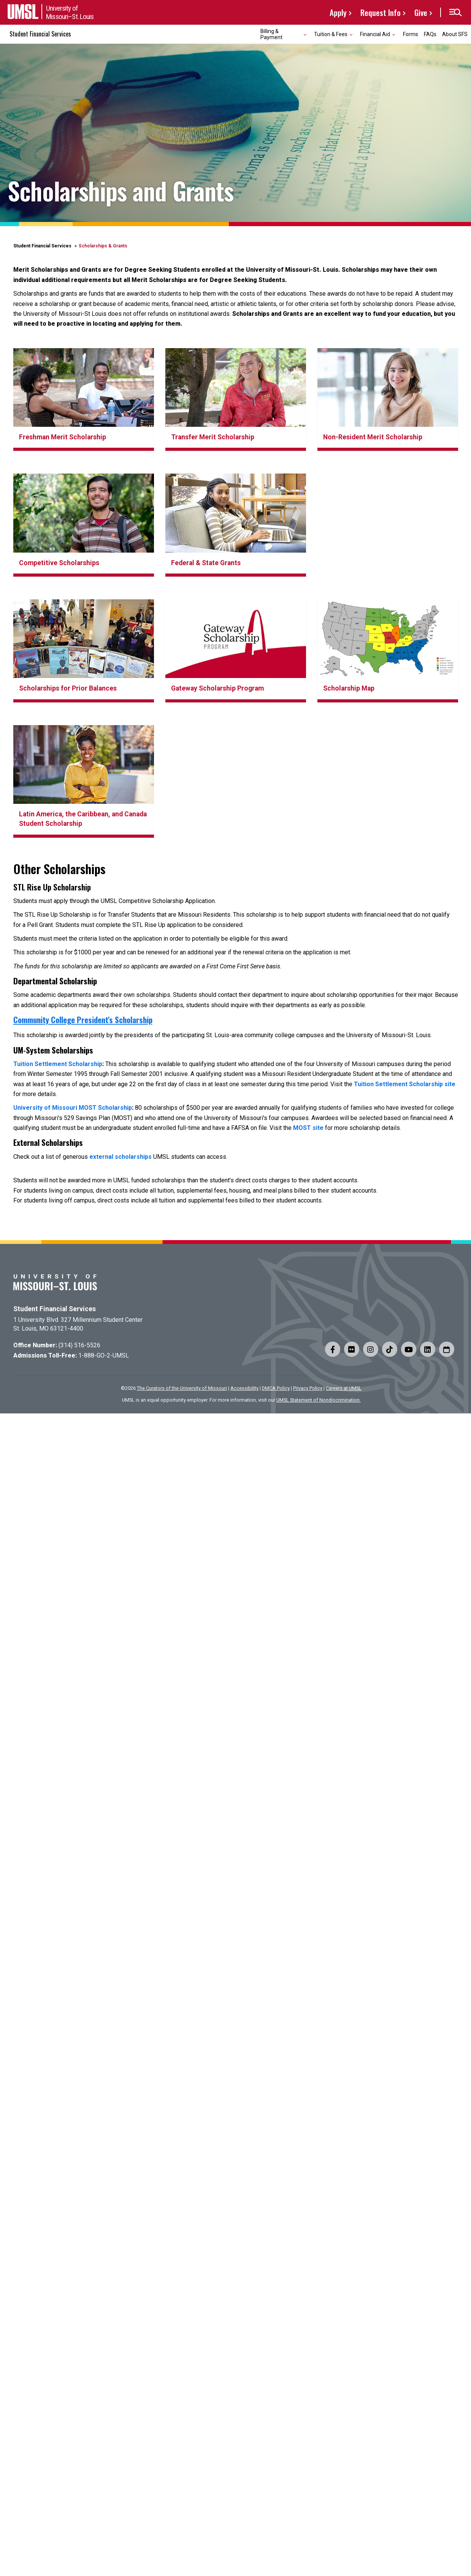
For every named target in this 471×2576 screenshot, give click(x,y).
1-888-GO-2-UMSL (103, 1355)
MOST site (308, 1127)
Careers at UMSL (344, 1388)
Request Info (380, 12)
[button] (455, 12)
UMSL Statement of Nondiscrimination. (318, 1400)
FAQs (430, 34)
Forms (410, 34)
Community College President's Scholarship (82, 1019)
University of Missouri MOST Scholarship (72, 1107)
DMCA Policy (276, 1388)
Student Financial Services (40, 33)
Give (420, 12)
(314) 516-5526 (79, 1345)
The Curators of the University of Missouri (182, 1388)
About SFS (455, 34)
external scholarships (121, 1156)
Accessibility (244, 1388)
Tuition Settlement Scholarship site (404, 1084)
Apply (338, 12)
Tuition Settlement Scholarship (57, 1064)
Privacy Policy (307, 1388)
